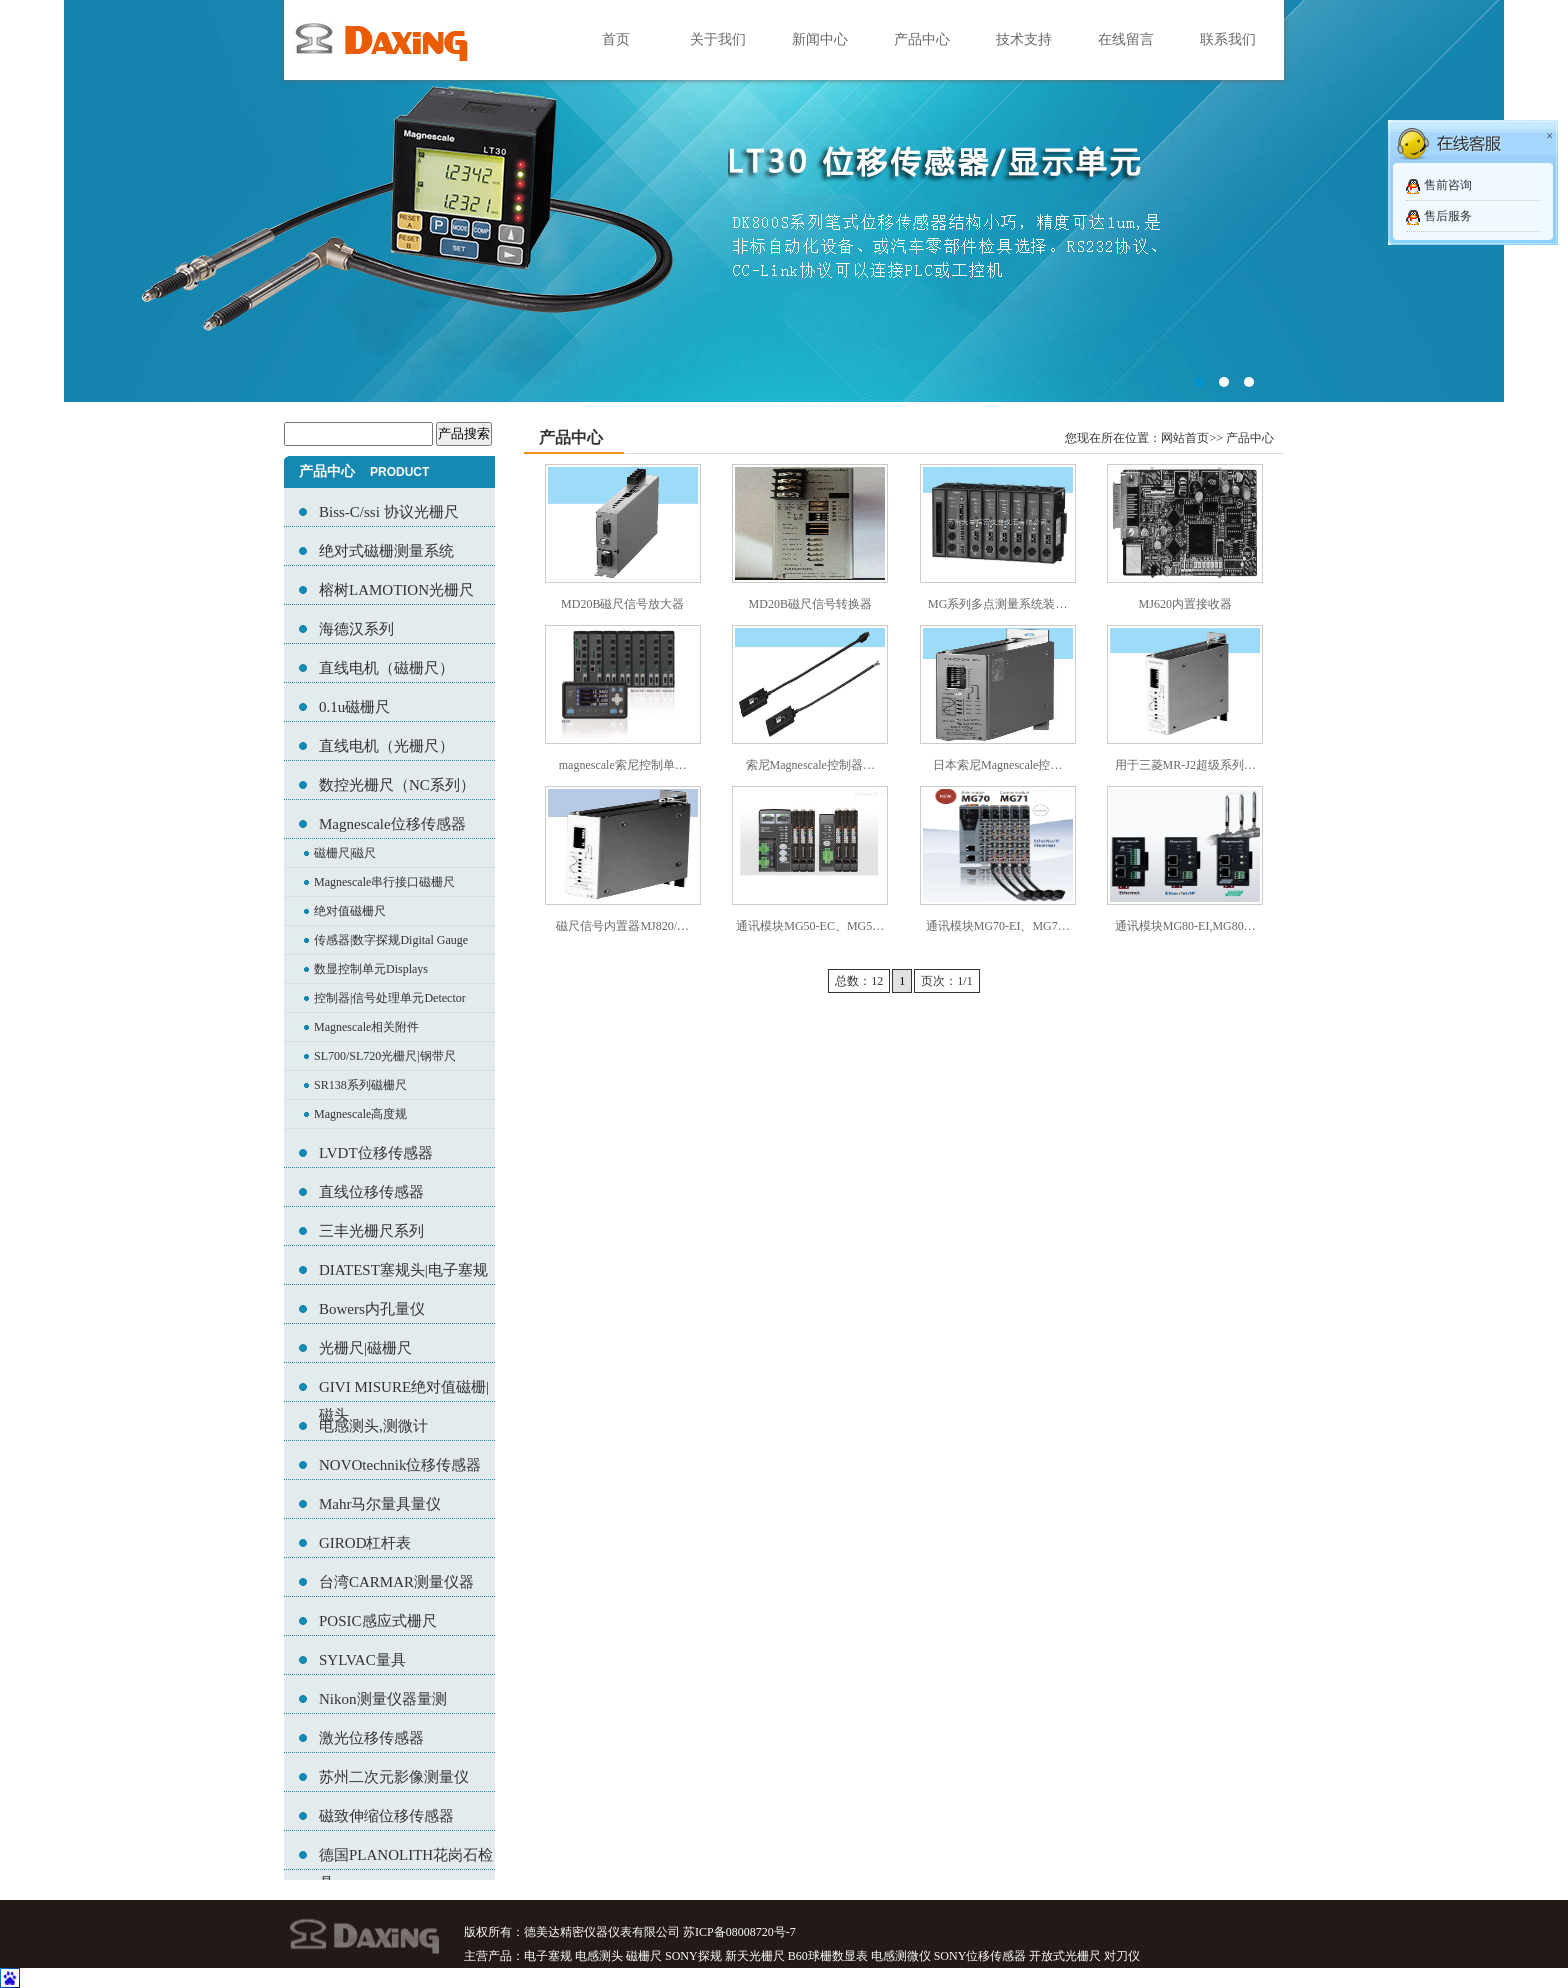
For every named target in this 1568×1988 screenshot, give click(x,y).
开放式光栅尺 (1065, 1956)
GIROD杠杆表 (365, 1543)
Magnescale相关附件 (366, 1027)
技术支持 (1024, 39)
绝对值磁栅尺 (350, 911)
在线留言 (1126, 39)
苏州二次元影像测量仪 (394, 1777)
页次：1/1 (946, 981)
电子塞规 (548, 1956)
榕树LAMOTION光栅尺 (396, 590)
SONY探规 (693, 1956)
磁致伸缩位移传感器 (386, 1816)
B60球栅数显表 (828, 1956)
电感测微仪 (901, 1956)
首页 (616, 39)
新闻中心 (820, 39)
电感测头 (599, 1956)
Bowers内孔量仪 (372, 1309)
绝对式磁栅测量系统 (386, 551)
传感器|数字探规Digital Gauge (391, 940)
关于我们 (718, 39)
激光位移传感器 (371, 1738)
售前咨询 (1448, 185)
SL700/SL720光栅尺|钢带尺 (385, 1056)
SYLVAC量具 (362, 1660)
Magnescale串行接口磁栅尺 (384, 882)
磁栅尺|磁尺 (345, 853)
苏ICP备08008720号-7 (739, 1932)
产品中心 (922, 39)
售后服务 (1448, 216)
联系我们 (1228, 39)
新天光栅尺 (755, 1956)
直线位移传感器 (371, 1192)
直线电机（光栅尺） (386, 746)
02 (784, 201)
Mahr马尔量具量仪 (380, 1504)
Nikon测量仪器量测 (383, 1699)
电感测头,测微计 (373, 1426)
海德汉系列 (356, 629)
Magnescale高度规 (360, 1114)
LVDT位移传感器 (376, 1153)
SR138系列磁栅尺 (360, 1085)
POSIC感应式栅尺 (378, 1621)
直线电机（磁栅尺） (386, 668)
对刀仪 (1122, 1956)
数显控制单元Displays (371, 969)
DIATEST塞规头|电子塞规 (403, 1270)
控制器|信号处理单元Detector (390, 998)
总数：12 (859, 981)
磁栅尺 (644, 1956)
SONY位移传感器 (980, 1956)
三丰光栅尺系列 (371, 1231)
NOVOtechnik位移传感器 (400, 1465)
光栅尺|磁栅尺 (365, 1348)
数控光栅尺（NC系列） (397, 785)
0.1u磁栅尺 (354, 707)
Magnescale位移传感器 (392, 824)
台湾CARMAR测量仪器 (396, 1582)
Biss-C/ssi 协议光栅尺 (389, 512)
